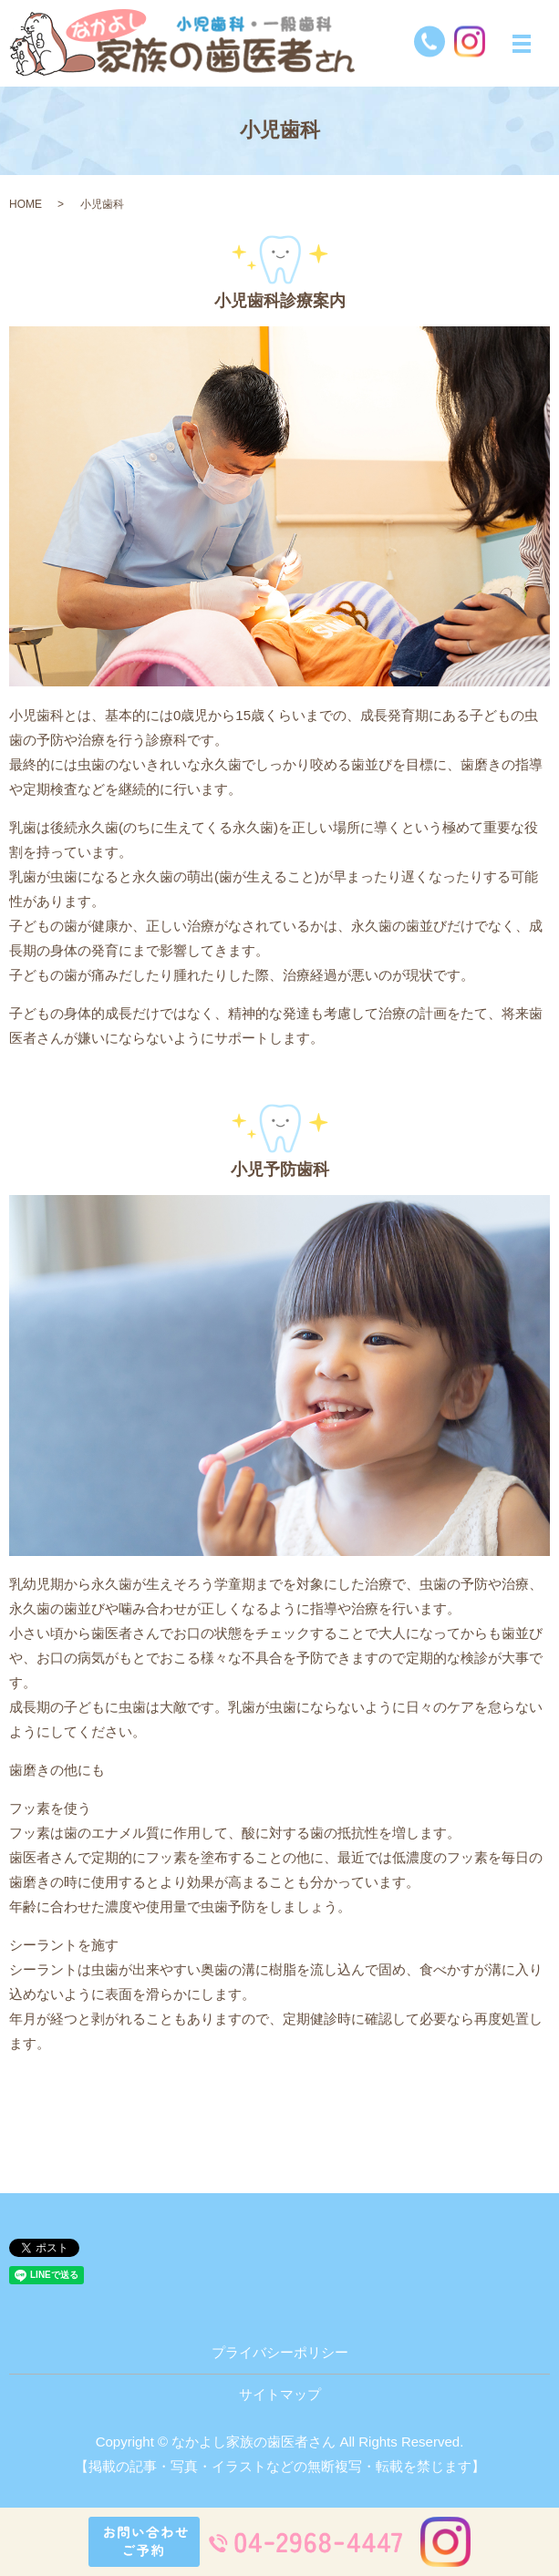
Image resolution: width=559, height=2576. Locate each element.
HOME (25, 204)
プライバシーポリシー (280, 2352)
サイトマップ (280, 2394)
